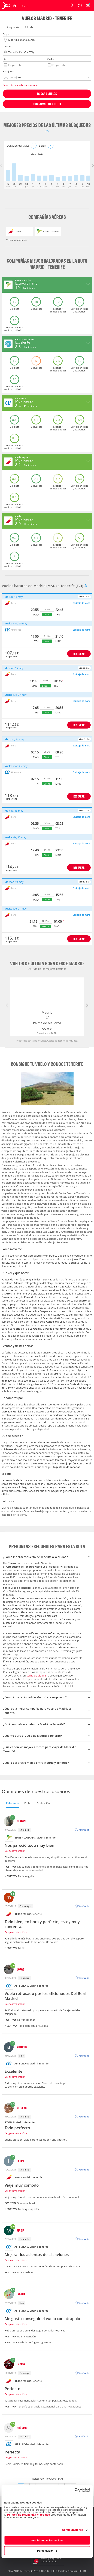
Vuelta (50, 59)
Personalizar (47, 2550)
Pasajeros (8, 71)
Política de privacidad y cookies (28, 2514)
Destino (7, 46)
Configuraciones (72, 2529)
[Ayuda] (80, 5)
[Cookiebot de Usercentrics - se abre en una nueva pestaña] (74, 2490)
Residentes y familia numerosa (20, 85)
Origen (6, 34)
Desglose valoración (16, 1850)
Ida (4, 59)
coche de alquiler (36, 1675)
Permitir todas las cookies (47, 2540)
